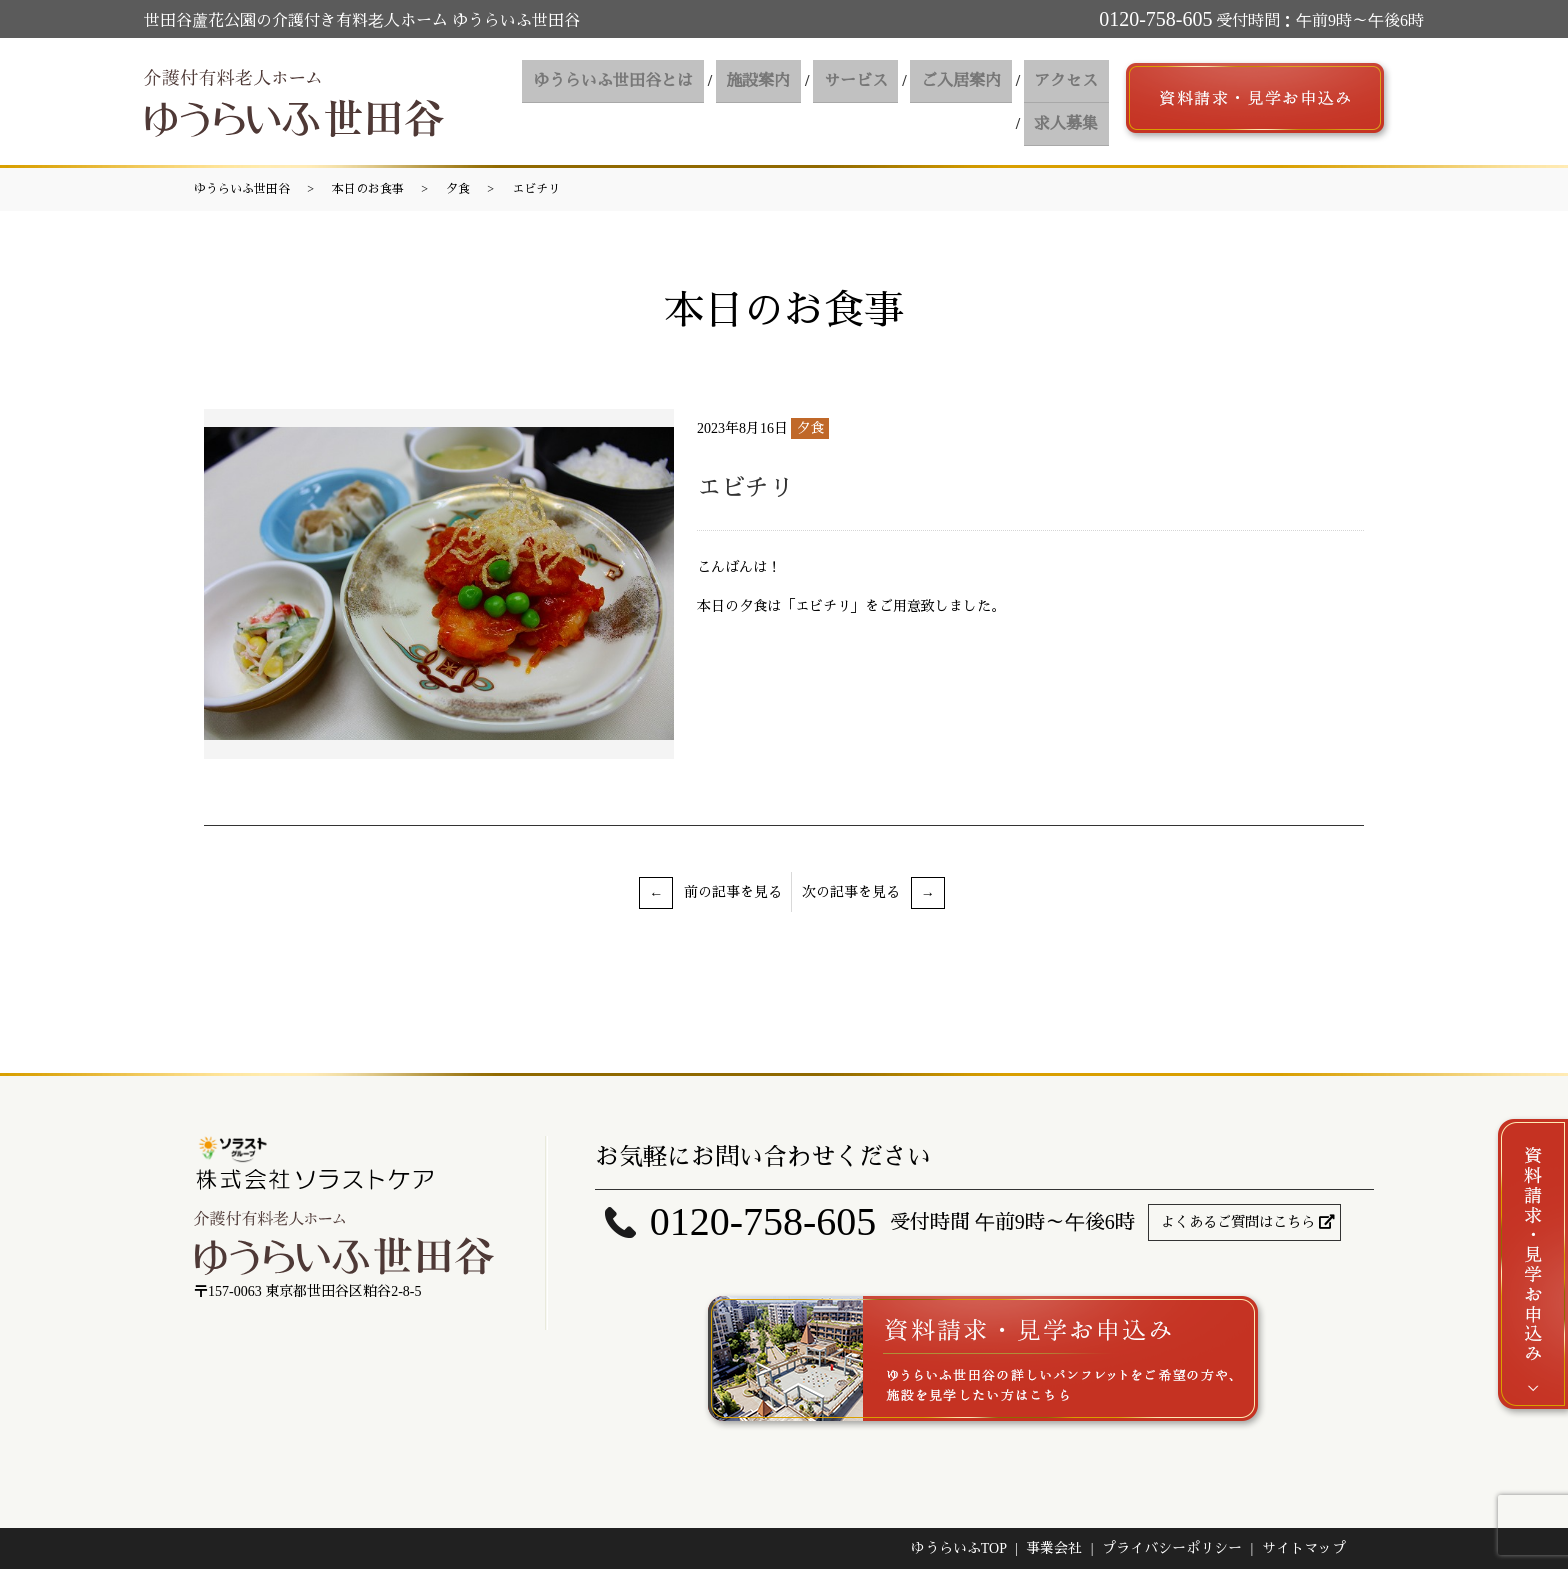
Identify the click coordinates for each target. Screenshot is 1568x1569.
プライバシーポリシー (1172, 1548)
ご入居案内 (877, 101)
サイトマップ (1304, 1548)
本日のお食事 (368, 189)
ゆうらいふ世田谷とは (545, 101)
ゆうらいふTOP (959, 1548)
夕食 (458, 189)
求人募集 (1069, 101)
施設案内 (685, 101)
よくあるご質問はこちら (1238, 1222)
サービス (777, 101)
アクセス (977, 101)
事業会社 (1054, 1548)
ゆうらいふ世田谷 (242, 189)
